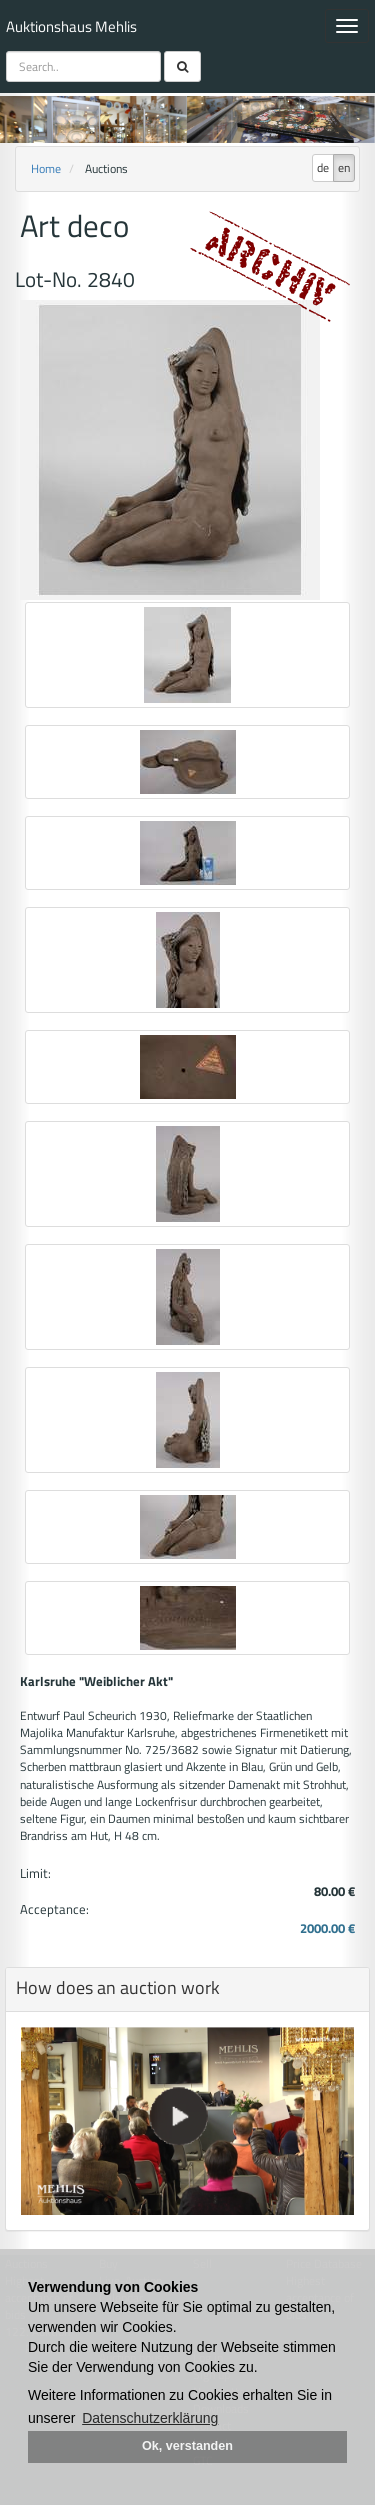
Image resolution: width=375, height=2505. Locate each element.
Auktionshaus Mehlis (71, 26)
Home (46, 168)
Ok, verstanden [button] (187, 2446)
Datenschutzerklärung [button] (150, 2418)
